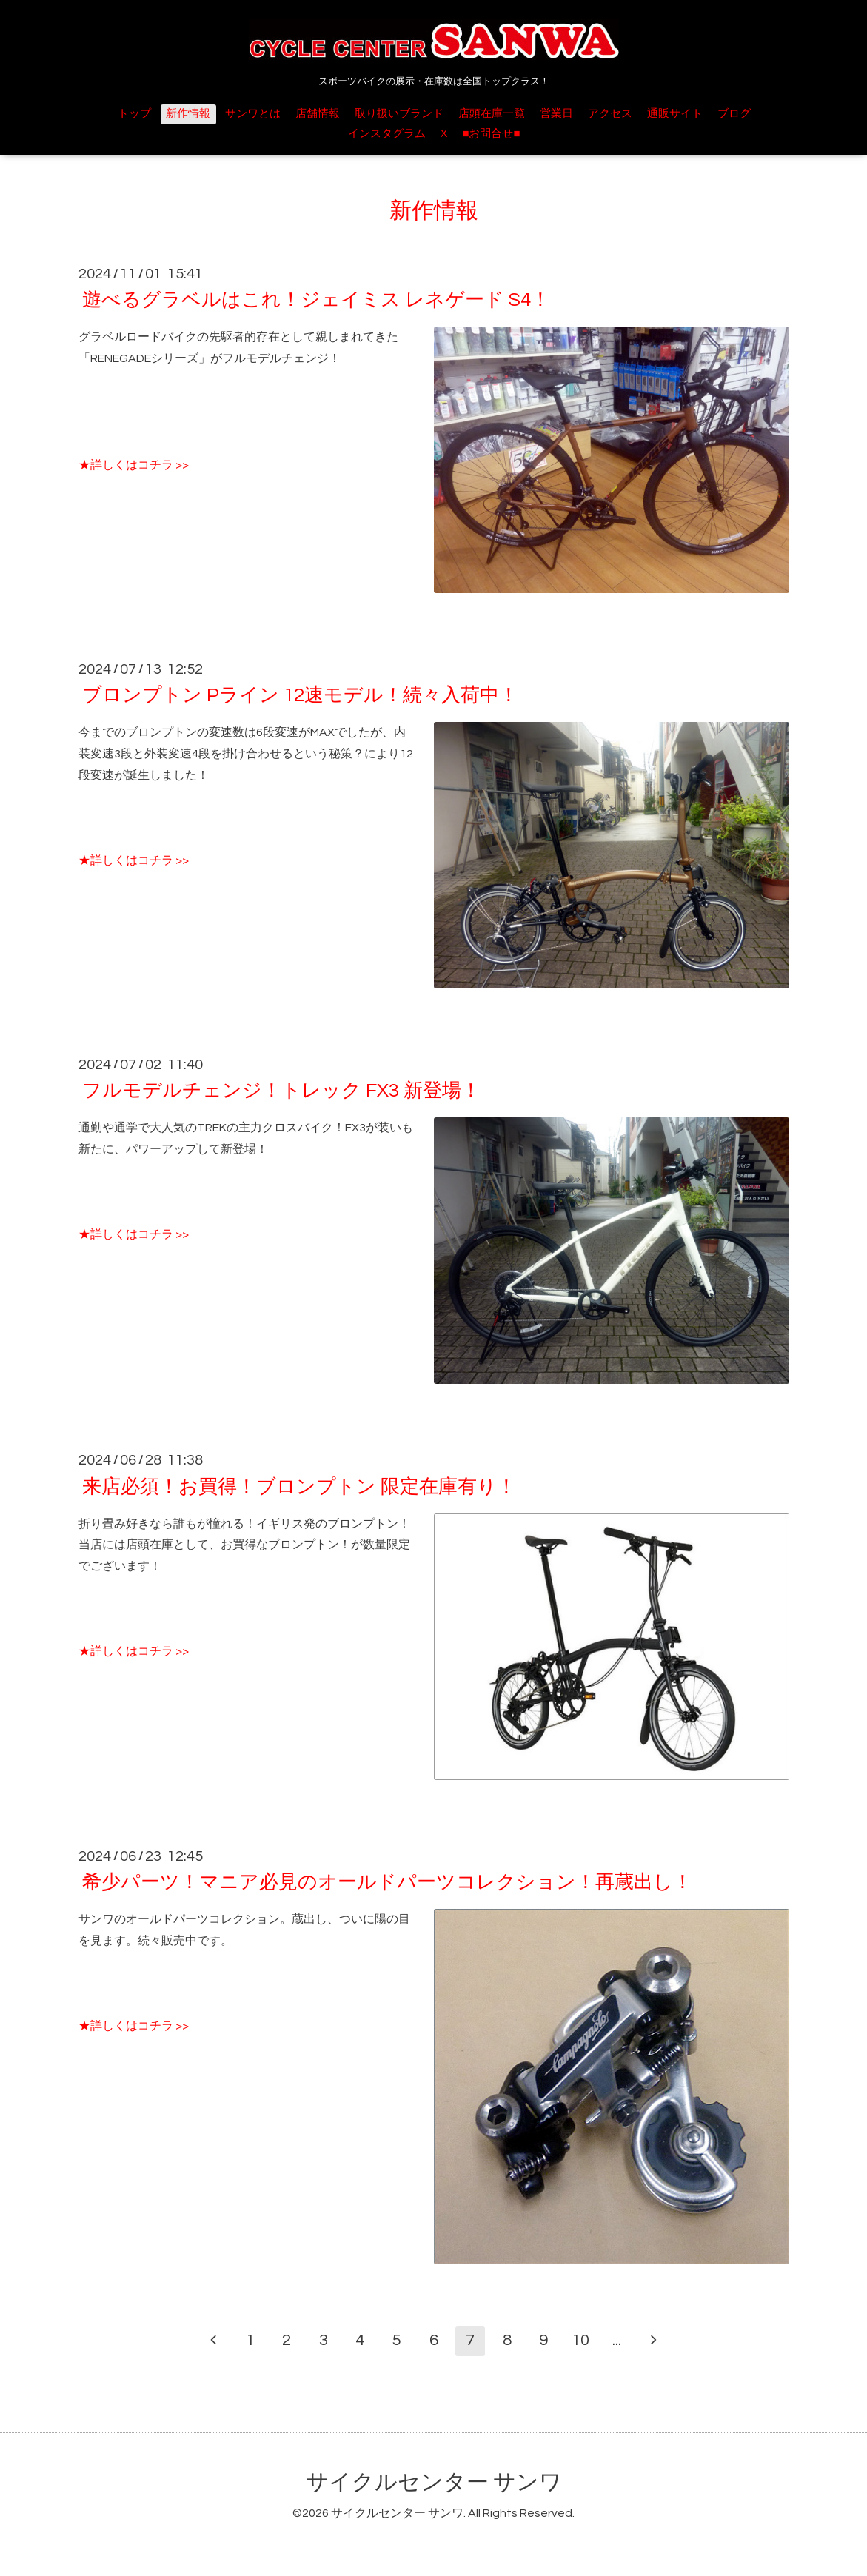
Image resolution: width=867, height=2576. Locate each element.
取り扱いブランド (399, 113)
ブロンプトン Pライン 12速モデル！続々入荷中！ (300, 695)
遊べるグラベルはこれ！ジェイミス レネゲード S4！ (316, 300)
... (616, 2340)
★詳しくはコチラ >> (133, 465)
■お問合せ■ (491, 133)
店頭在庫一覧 (491, 113)
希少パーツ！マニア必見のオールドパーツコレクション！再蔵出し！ (387, 1882)
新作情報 (188, 113)
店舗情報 (317, 113)
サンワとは (253, 113)
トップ (134, 113)
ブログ (734, 113)
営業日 (556, 113)
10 (580, 2340)
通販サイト (675, 113)
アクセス (610, 113)
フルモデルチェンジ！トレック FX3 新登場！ (281, 1090)
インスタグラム (387, 133)
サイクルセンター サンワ (434, 2482)
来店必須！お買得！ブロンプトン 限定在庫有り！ (299, 1486)
